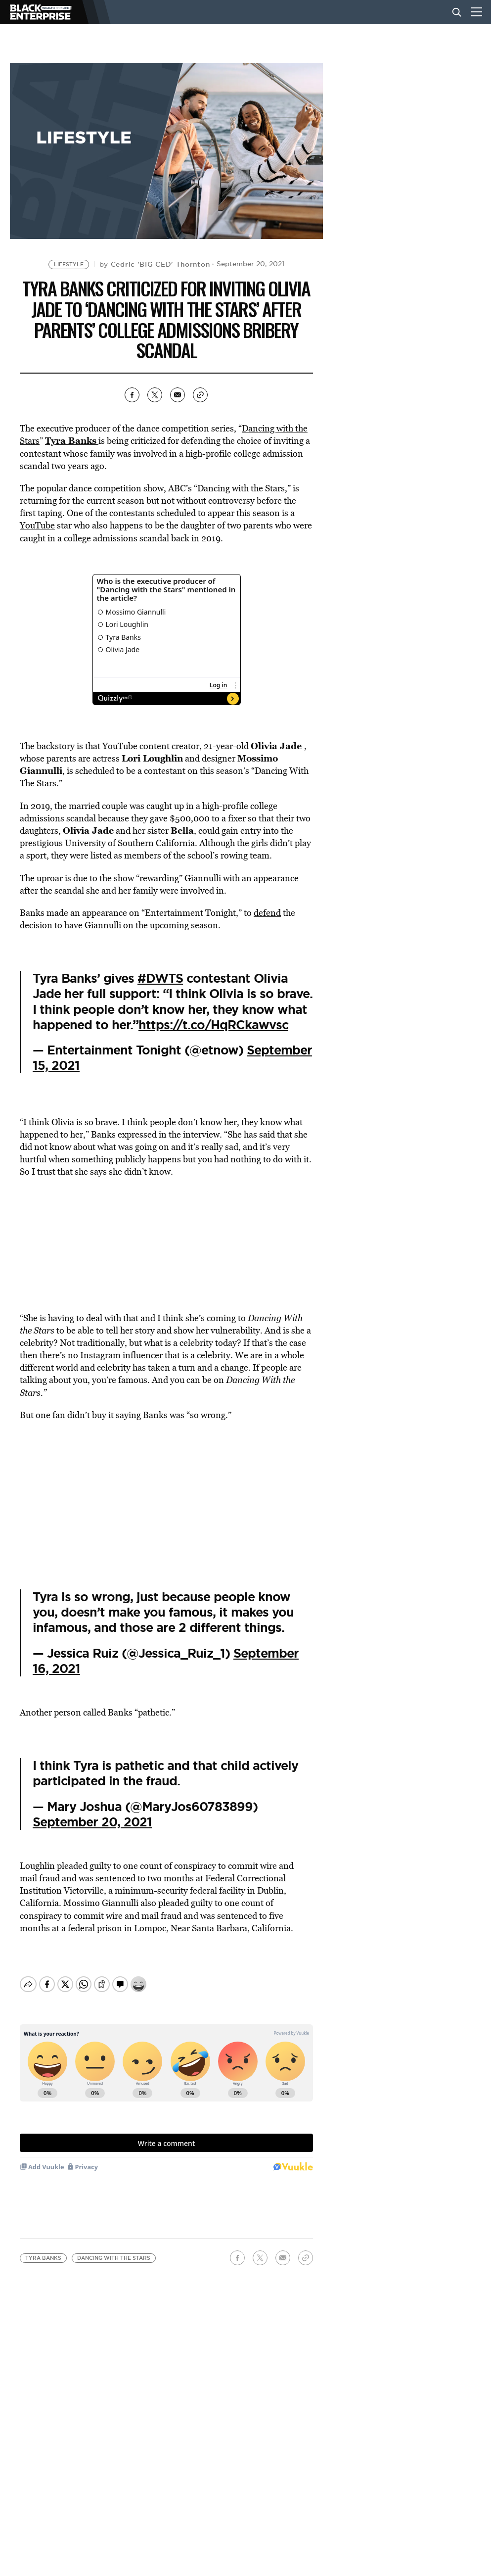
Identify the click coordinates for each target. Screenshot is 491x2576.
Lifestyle (69, 264)
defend (267, 912)
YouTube (37, 525)
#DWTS (160, 978)
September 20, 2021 (92, 1822)
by (154, 264)
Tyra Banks (43, 2249)
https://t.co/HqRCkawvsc (213, 1025)
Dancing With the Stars (113, 2249)
